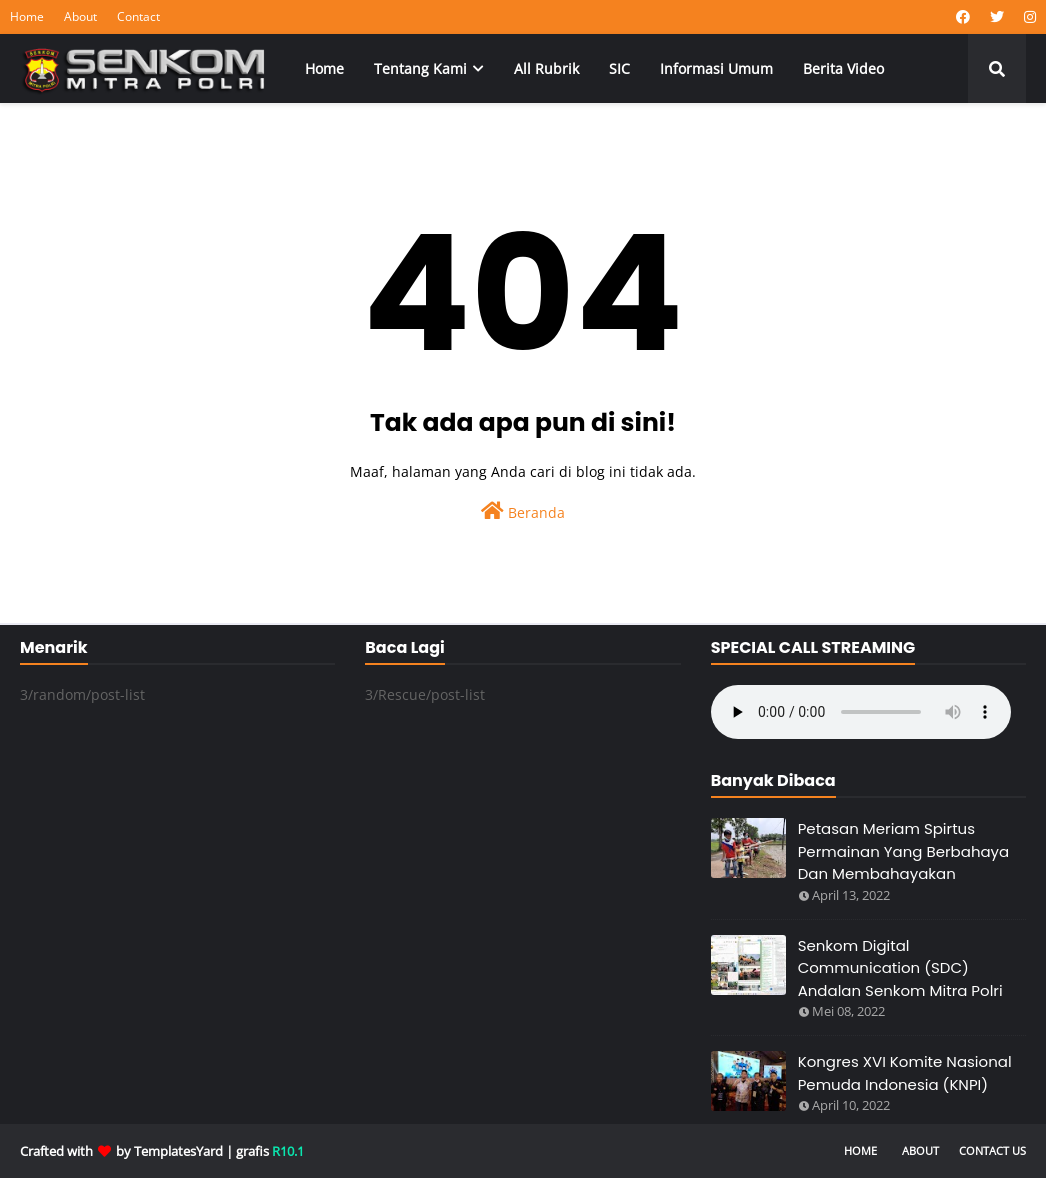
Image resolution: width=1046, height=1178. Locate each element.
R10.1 (288, 1151)
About (80, 16)
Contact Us (992, 1150)
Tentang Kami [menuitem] (420, 68)
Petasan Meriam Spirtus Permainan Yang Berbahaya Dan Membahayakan (904, 851)
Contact (138, 16)
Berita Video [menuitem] (843, 68)
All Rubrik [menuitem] (546, 68)
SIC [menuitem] (619, 68)
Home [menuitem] (324, 68)
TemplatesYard (178, 1151)
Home (27, 16)
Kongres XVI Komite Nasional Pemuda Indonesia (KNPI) (905, 1073)
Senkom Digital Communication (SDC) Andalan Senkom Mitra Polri (900, 968)
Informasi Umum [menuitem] (716, 68)
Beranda (523, 511)
